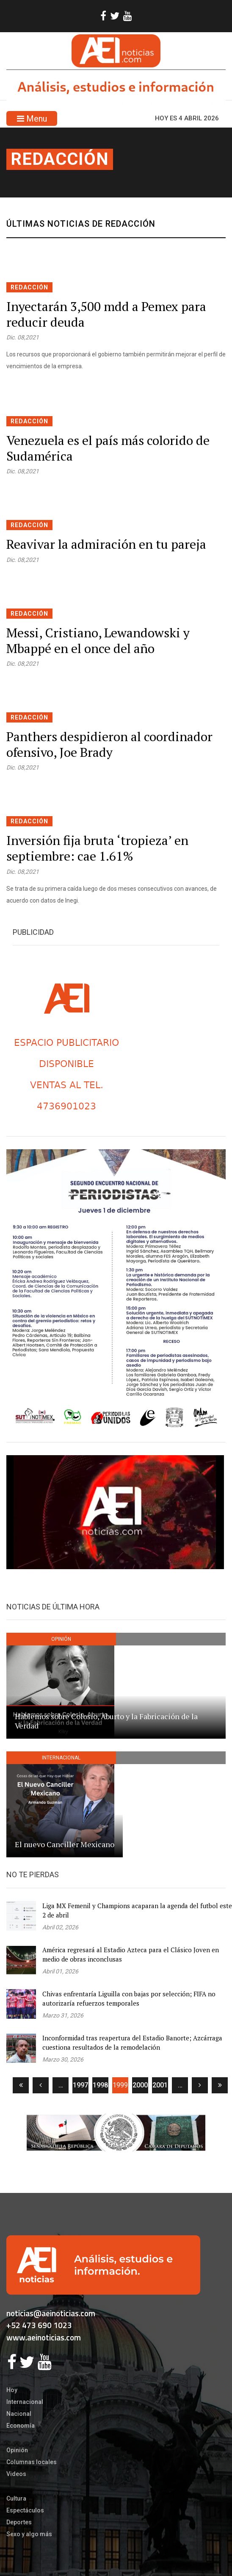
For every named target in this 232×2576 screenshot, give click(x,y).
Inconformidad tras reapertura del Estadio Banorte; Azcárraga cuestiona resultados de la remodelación (132, 2043)
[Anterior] (41, 2085)
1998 (100, 2085)
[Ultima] (220, 2085)
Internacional (24, 2401)
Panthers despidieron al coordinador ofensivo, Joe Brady (109, 744)
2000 (140, 2085)
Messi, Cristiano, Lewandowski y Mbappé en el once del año (98, 640)
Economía (20, 2425)
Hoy (11, 2390)
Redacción (60, 159)
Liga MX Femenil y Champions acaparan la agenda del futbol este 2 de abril (137, 1910)
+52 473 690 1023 (39, 2325)
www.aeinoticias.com (43, 2337)
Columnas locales (31, 2462)
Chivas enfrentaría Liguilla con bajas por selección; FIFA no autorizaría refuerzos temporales (128, 1999)
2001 (160, 2085)
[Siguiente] (200, 2085)
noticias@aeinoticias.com (50, 2313)
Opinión (17, 2450)
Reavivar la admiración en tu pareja (106, 544)
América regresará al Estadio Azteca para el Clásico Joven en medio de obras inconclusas (130, 1954)
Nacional (18, 2413)
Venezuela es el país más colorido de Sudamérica (108, 448)
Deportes (19, 2522)
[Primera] (21, 2085)
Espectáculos (25, 2510)
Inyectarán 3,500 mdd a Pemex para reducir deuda (106, 314)
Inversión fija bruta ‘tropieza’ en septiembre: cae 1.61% (97, 848)
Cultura (16, 2498)
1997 (80, 2085)
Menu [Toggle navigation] (32, 119)
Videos (16, 2473)
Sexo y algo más (29, 2534)
